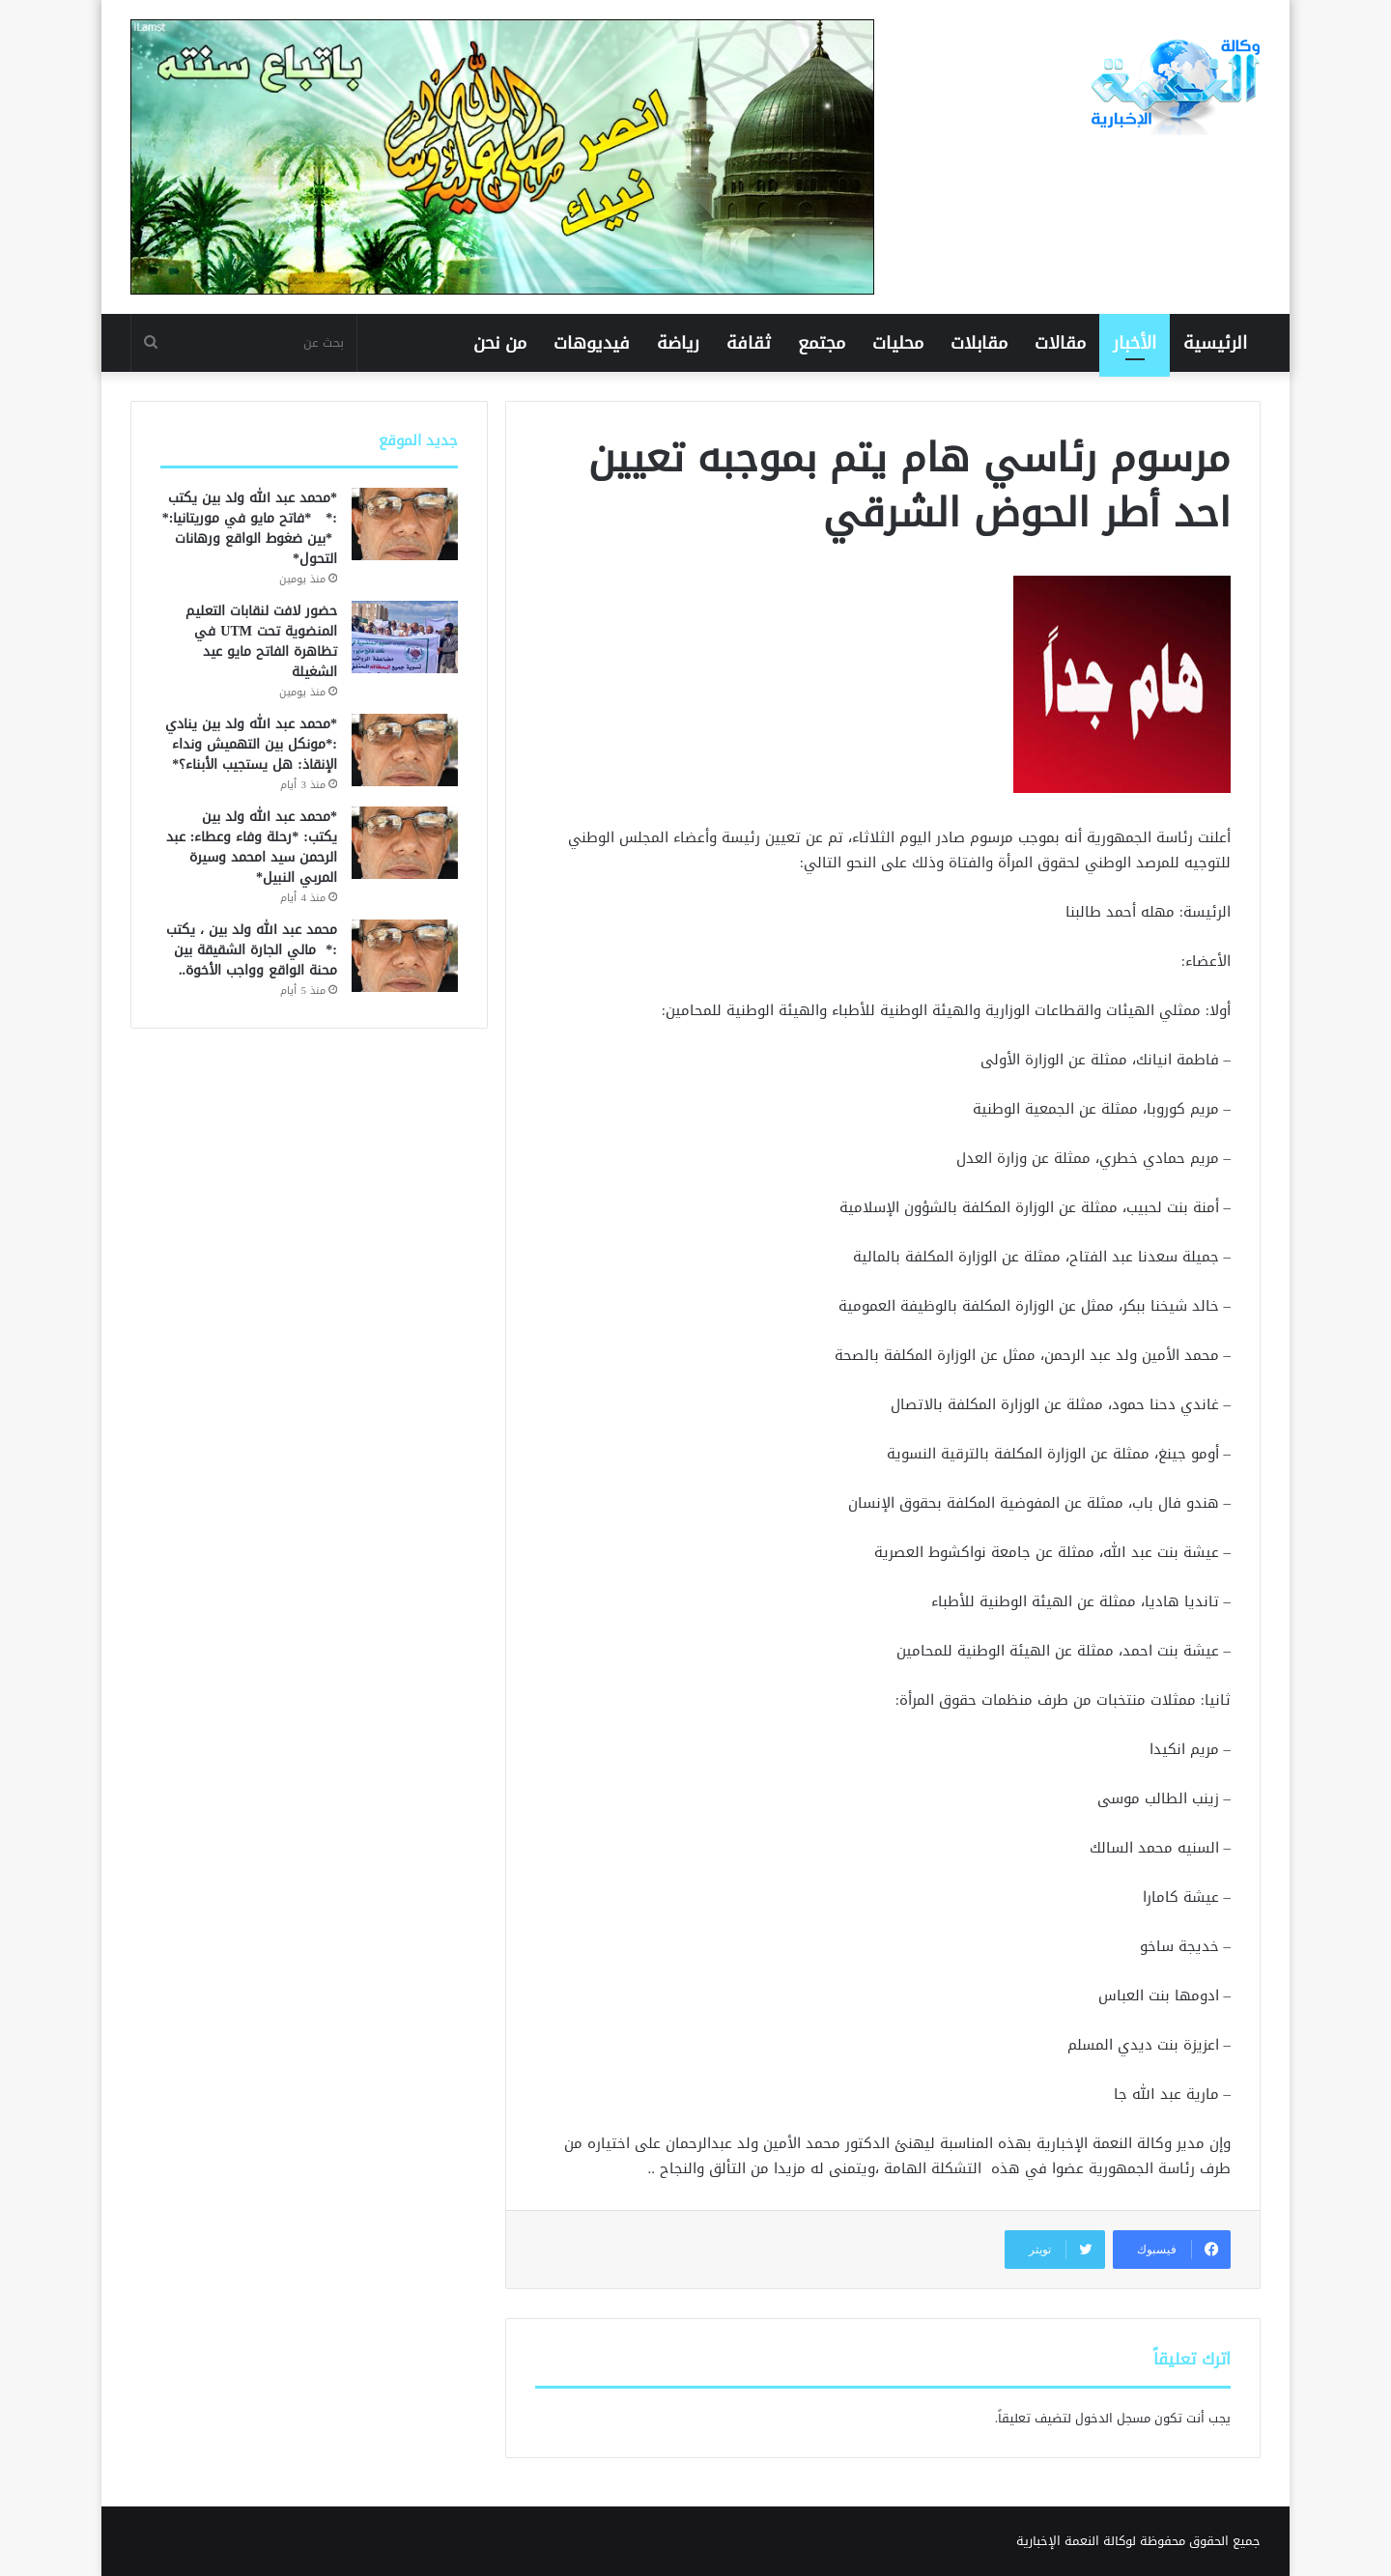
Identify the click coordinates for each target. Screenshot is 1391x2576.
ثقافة (748, 342)
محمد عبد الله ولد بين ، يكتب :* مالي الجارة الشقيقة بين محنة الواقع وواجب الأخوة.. (251, 950)
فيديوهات (592, 342)
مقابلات (979, 342)
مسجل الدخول (1112, 2418)
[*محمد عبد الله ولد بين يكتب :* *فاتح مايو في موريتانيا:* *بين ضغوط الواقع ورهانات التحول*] (405, 524)
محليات (897, 342)
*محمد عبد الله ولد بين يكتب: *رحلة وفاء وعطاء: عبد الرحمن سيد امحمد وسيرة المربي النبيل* (251, 847)
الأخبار (1134, 342)
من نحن (499, 342)
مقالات (1060, 342)
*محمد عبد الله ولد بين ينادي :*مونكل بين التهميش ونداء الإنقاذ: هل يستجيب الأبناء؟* (251, 744)
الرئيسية (1215, 342)
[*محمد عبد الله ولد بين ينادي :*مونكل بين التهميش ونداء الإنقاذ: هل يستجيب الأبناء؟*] (405, 750)
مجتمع (821, 342)
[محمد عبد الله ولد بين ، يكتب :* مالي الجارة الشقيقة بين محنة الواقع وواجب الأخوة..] (405, 956)
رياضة (678, 342)
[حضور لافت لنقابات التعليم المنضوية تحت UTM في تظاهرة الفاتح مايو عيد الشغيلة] (405, 637)
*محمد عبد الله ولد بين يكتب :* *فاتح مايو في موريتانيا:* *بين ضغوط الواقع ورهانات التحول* (249, 528)
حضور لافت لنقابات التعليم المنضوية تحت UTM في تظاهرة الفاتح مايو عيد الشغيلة (261, 641)
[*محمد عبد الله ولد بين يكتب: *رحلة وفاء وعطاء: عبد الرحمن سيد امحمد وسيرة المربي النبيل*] (405, 843)
